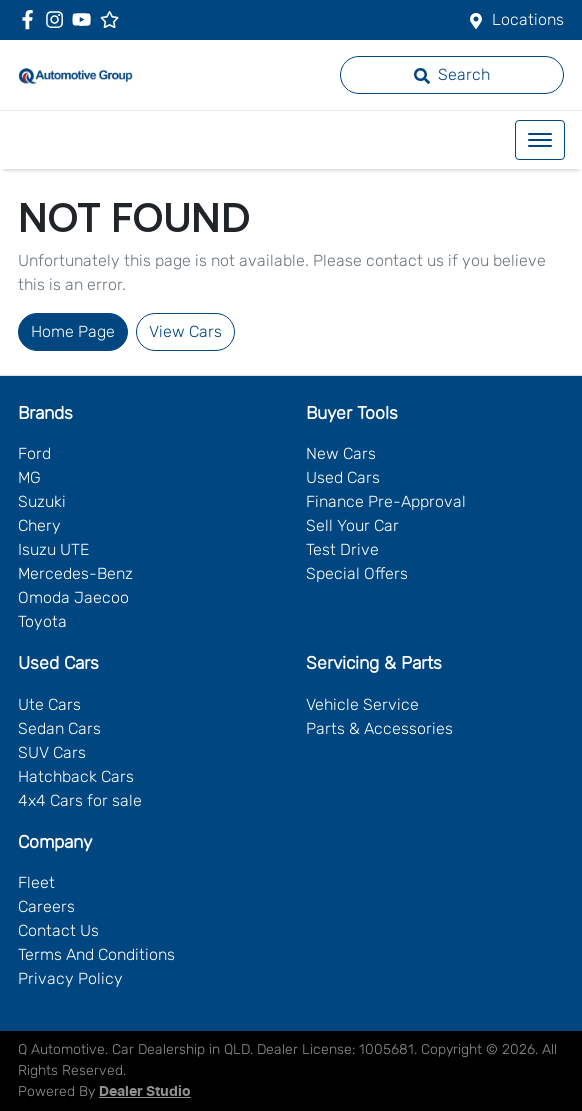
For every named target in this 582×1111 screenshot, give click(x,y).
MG (29, 477)
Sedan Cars (59, 728)
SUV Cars (52, 752)
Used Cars (343, 477)
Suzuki (42, 501)
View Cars (185, 331)
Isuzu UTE (53, 549)
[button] (540, 140)
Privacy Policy (70, 978)
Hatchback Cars (76, 776)
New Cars (341, 453)
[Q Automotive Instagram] (58, 19)
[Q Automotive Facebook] (31, 19)
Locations (528, 19)
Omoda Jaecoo (73, 597)
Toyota (42, 621)
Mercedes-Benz (75, 573)
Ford (34, 453)
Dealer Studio (145, 1092)
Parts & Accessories (379, 728)
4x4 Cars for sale (80, 800)
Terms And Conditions (96, 954)
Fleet (36, 882)
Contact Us (58, 930)
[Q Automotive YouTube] (85, 19)
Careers (46, 906)
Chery (39, 525)
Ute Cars (49, 704)
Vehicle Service (362, 704)
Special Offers (357, 573)
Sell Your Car (352, 525)
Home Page (73, 331)
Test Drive (342, 549)
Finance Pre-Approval (386, 501)
